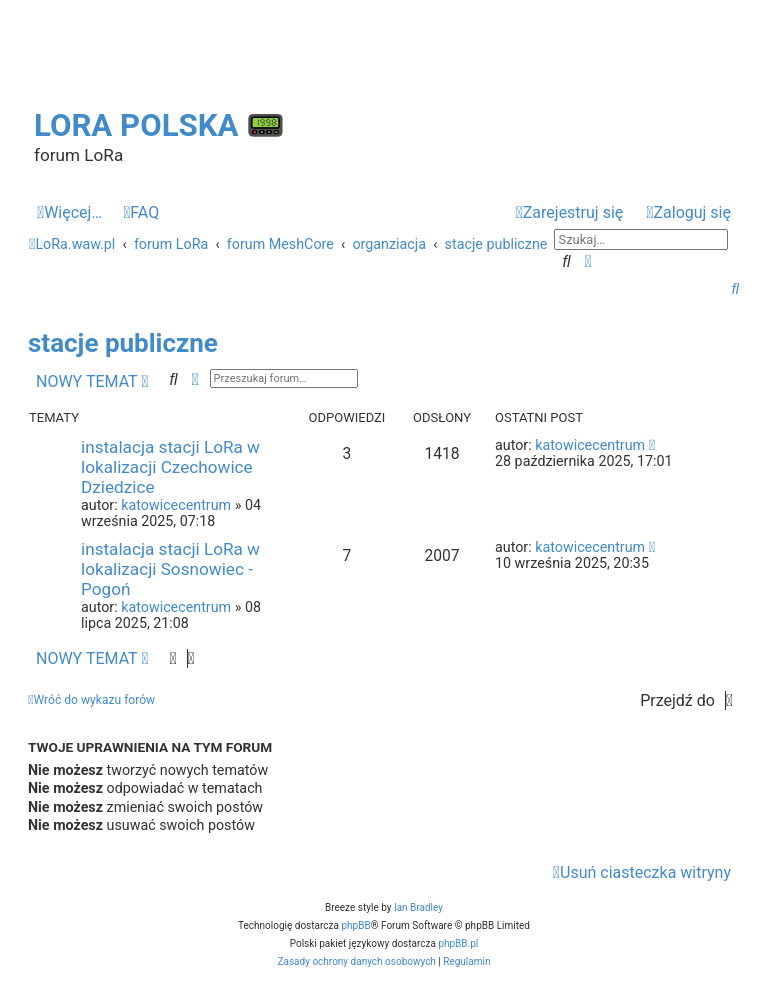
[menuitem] (141, 213)
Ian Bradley (418, 907)
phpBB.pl (458, 943)
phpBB (355, 925)
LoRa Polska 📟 (159, 125)
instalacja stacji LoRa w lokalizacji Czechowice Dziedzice (170, 467)
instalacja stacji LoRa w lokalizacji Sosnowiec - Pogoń (170, 569)
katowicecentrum (176, 505)
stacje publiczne (123, 343)
